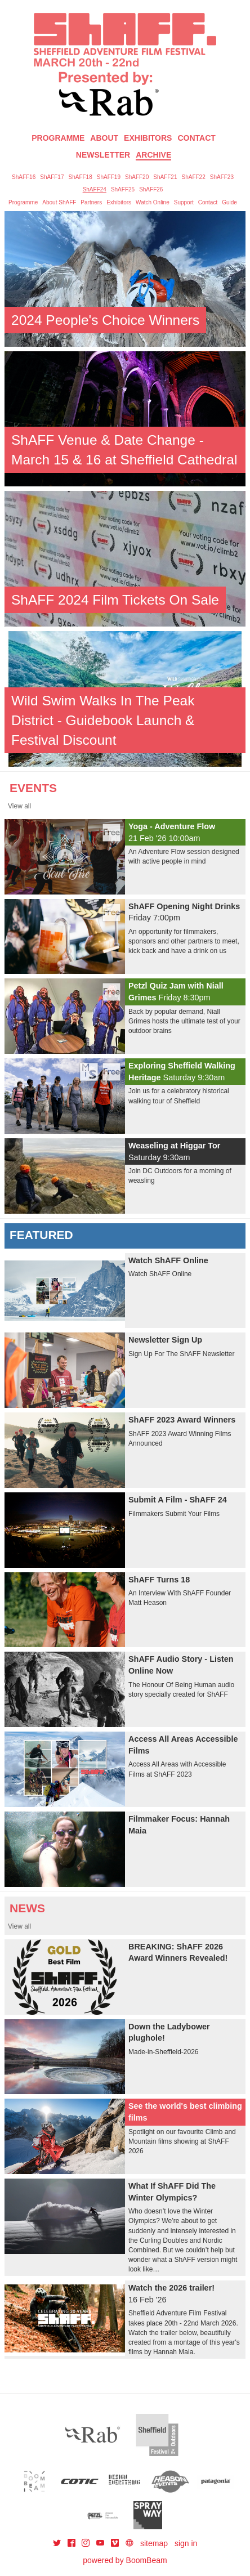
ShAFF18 (80, 177)
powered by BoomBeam (125, 2560)
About (104, 137)
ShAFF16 (23, 177)
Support (184, 202)
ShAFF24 (94, 189)
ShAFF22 (194, 177)
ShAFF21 (165, 177)
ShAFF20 (137, 177)
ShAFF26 (151, 189)
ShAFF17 (52, 177)
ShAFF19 (108, 177)
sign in (186, 2543)
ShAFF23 (222, 177)
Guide (229, 202)
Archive (153, 154)
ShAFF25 (123, 189)
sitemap (154, 2543)
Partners (91, 202)
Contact (196, 137)
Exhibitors (148, 137)
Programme (23, 202)
